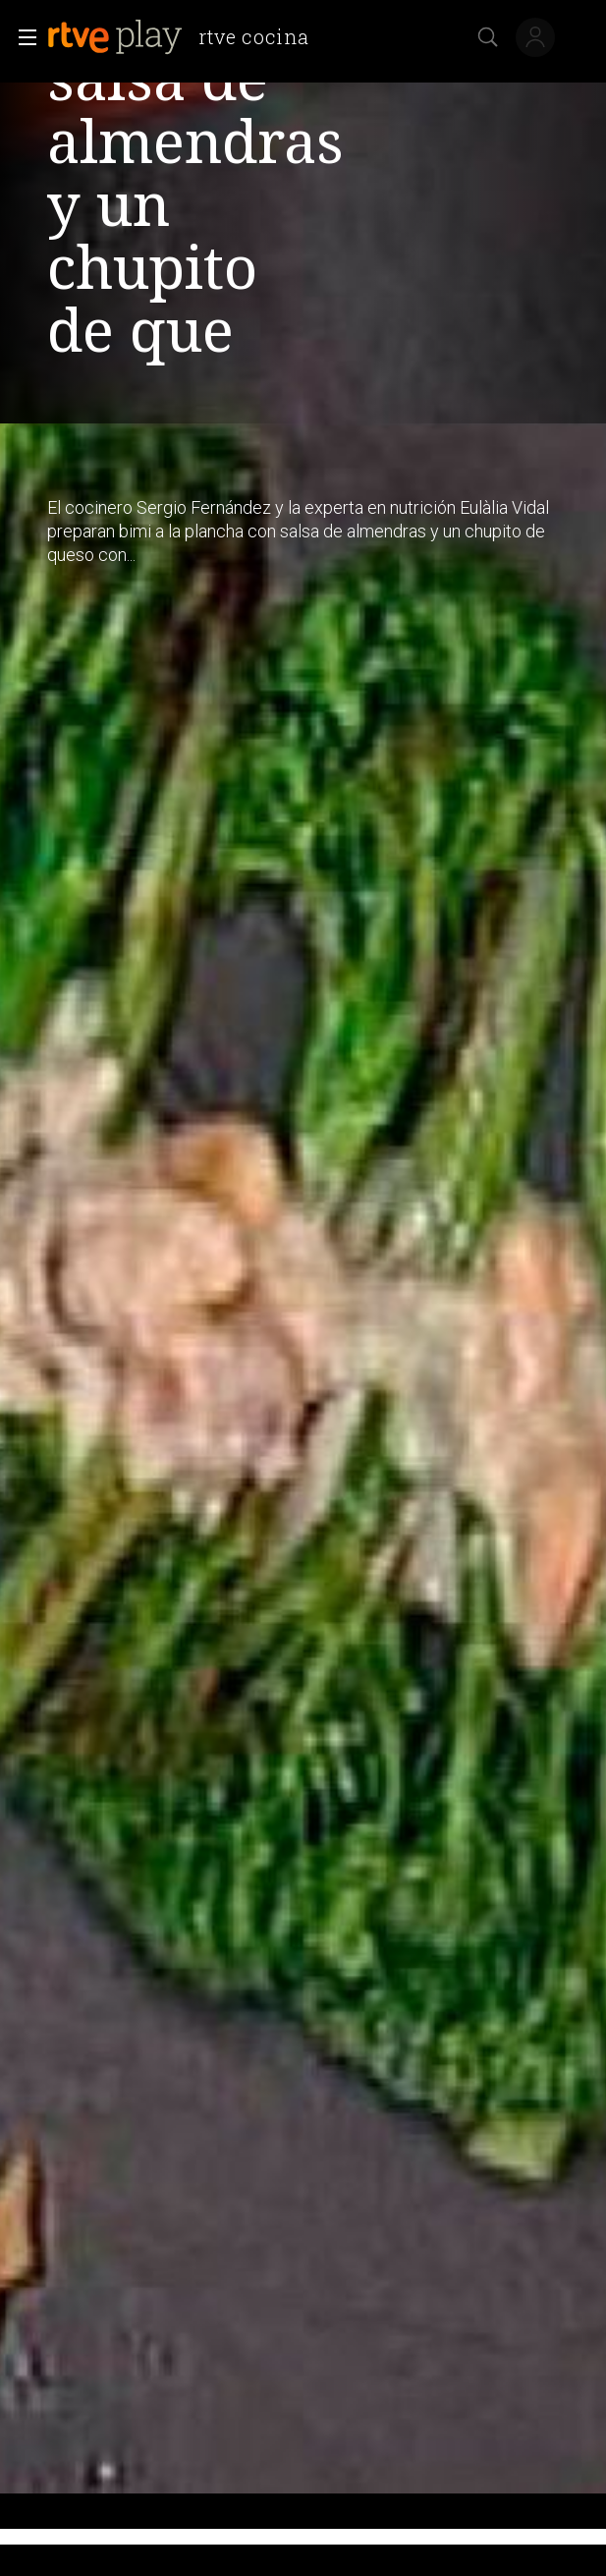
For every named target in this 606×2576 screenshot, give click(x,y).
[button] (21, 37)
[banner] (185, 37)
